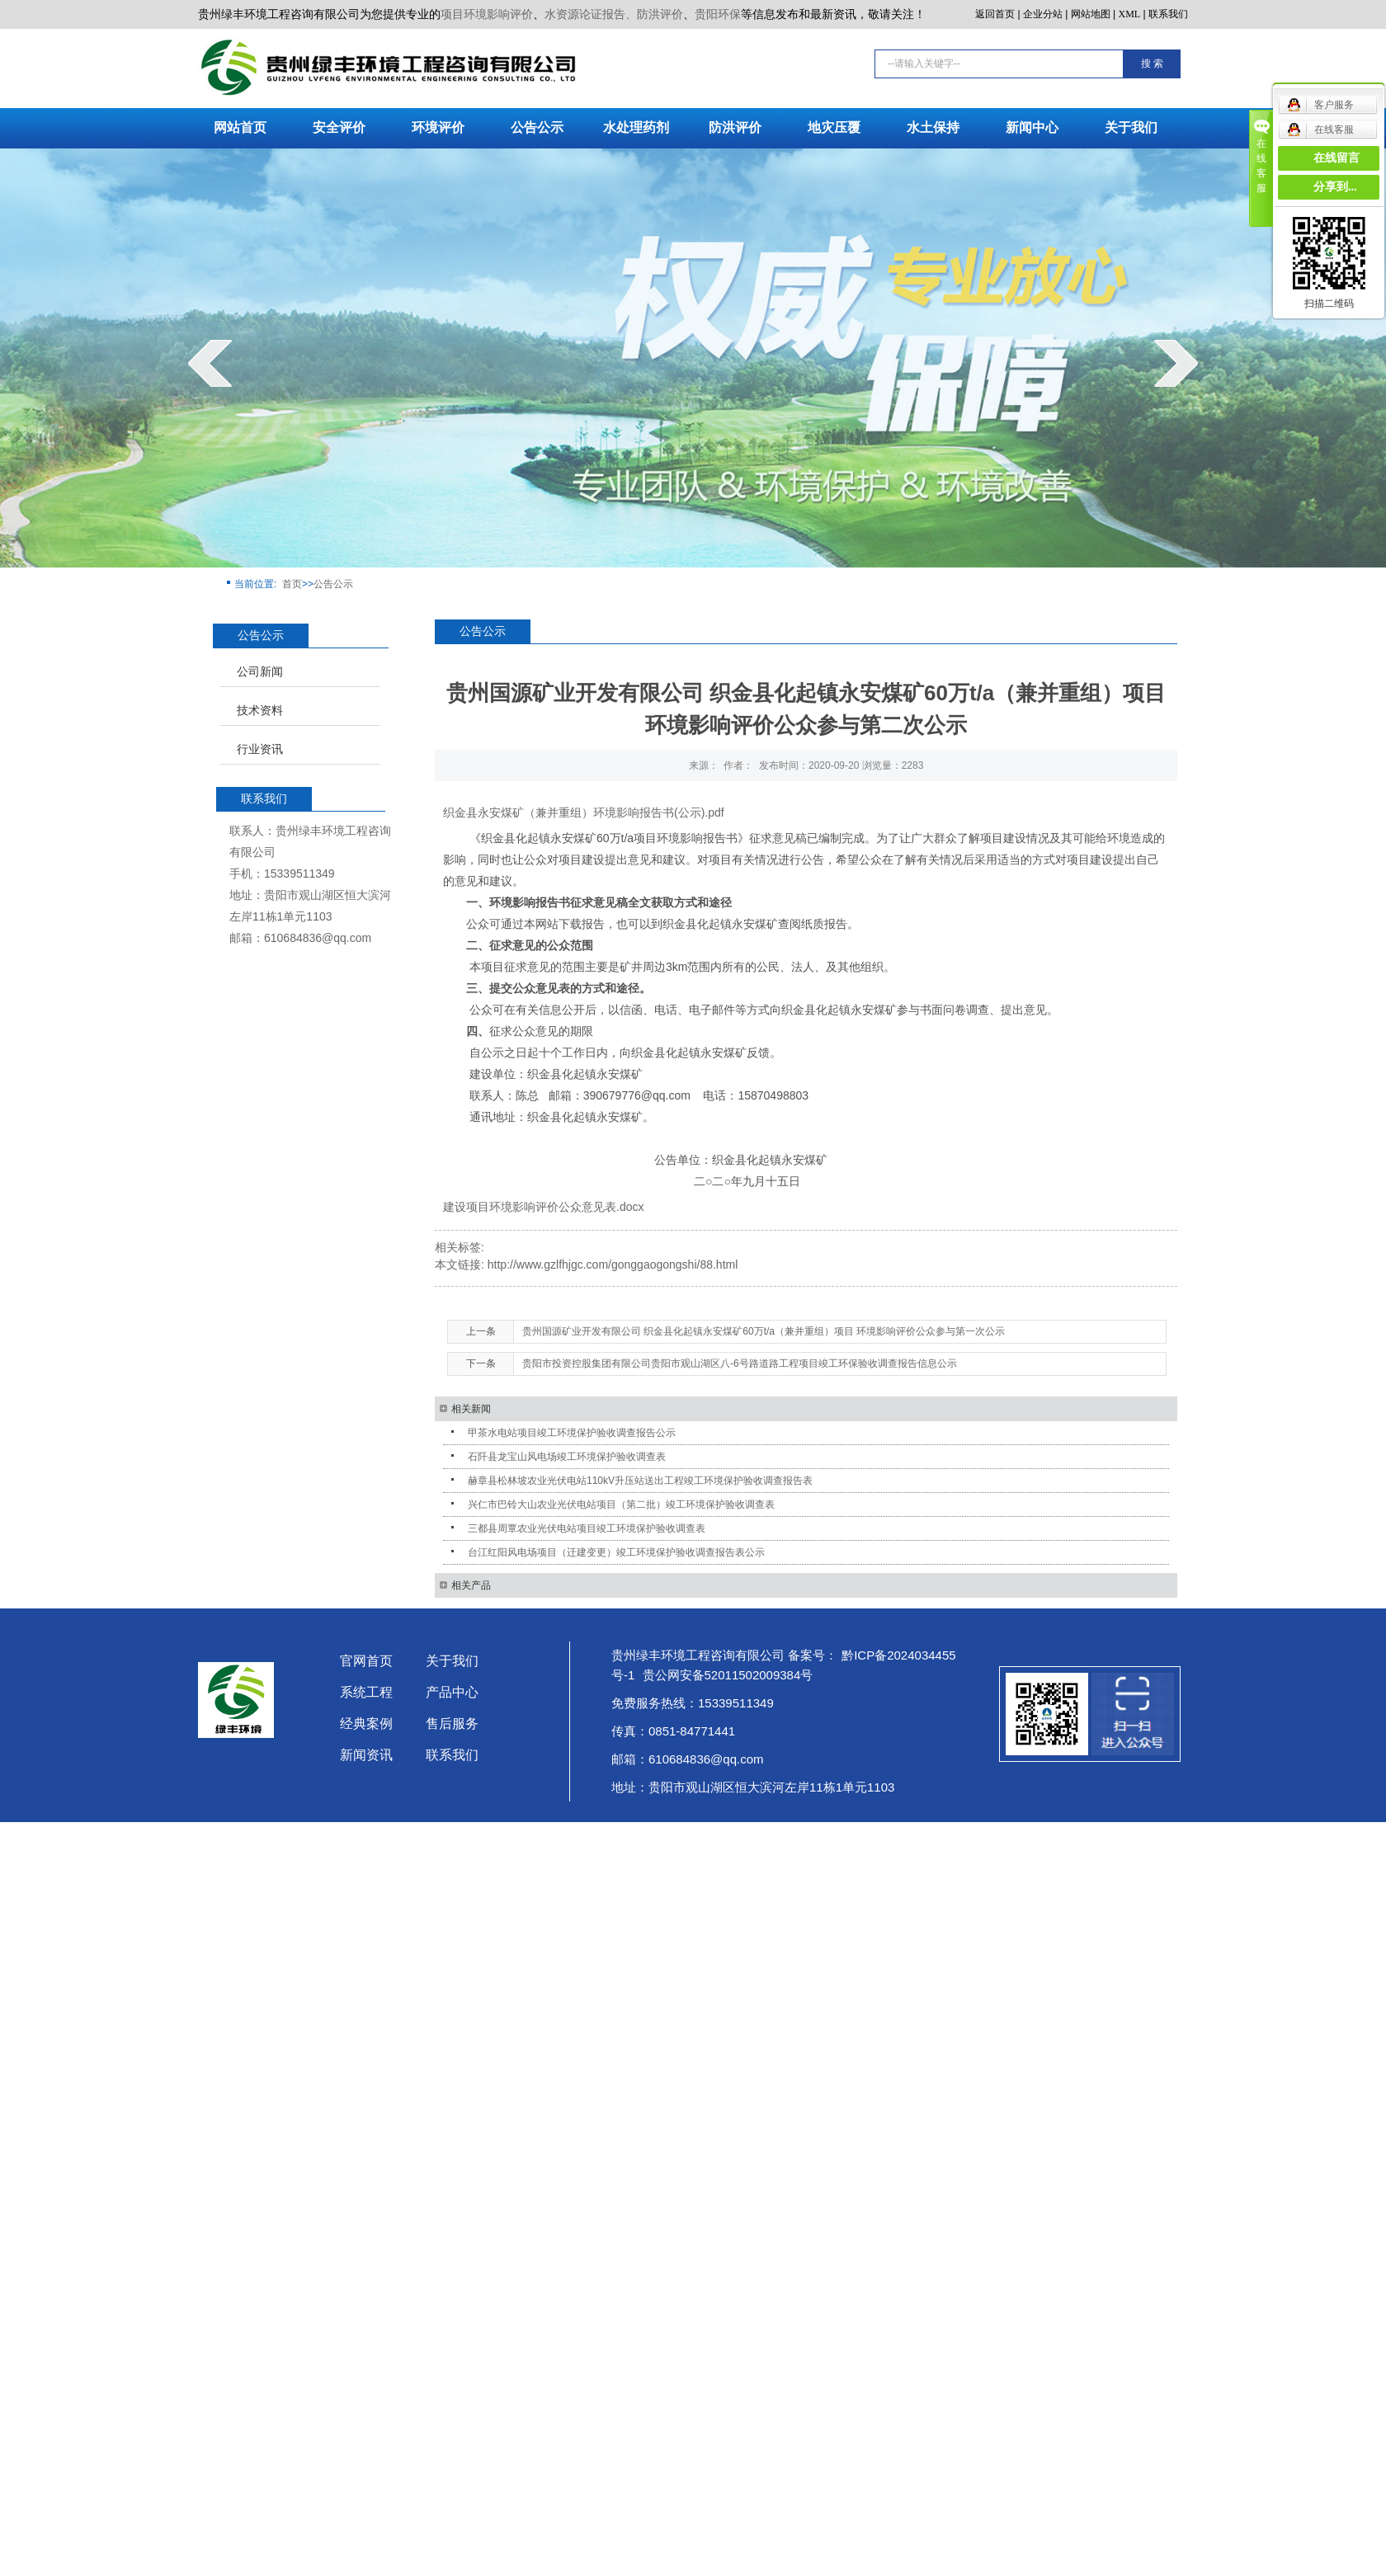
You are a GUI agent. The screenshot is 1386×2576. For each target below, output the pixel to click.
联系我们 (1168, 14)
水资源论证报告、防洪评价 (613, 14)
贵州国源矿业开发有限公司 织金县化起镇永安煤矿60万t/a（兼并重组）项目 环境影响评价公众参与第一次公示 (763, 1331)
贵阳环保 (718, 14)
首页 (292, 584)
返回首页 (995, 14)
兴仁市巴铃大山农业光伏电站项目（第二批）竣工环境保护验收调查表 (621, 1504)
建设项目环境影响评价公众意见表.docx (543, 1206)
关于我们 (1131, 127)
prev (209, 363)
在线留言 (1336, 158)
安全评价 (339, 127)
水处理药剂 (636, 127)
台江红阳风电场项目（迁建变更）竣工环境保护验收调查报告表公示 (616, 1552)
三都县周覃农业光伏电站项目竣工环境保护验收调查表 (586, 1528)
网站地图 (1090, 14)
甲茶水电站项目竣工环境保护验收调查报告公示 (572, 1433)
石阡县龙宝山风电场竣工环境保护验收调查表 (567, 1456)
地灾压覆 (834, 127)
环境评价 (438, 127)
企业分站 (1043, 14)
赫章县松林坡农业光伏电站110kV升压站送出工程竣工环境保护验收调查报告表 (640, 1480)
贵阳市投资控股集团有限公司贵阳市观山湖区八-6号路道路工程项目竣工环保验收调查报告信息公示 (739, 1363)
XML (1130, 14)
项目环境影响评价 (487, 14)
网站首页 (240, 127)
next (1176, 363)
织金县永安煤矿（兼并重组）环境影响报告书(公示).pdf (583, 812)
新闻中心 (1032, 127)
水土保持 (933, 127)
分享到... (1335, 187)
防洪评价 (735, 127)
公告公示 (537, 127)
